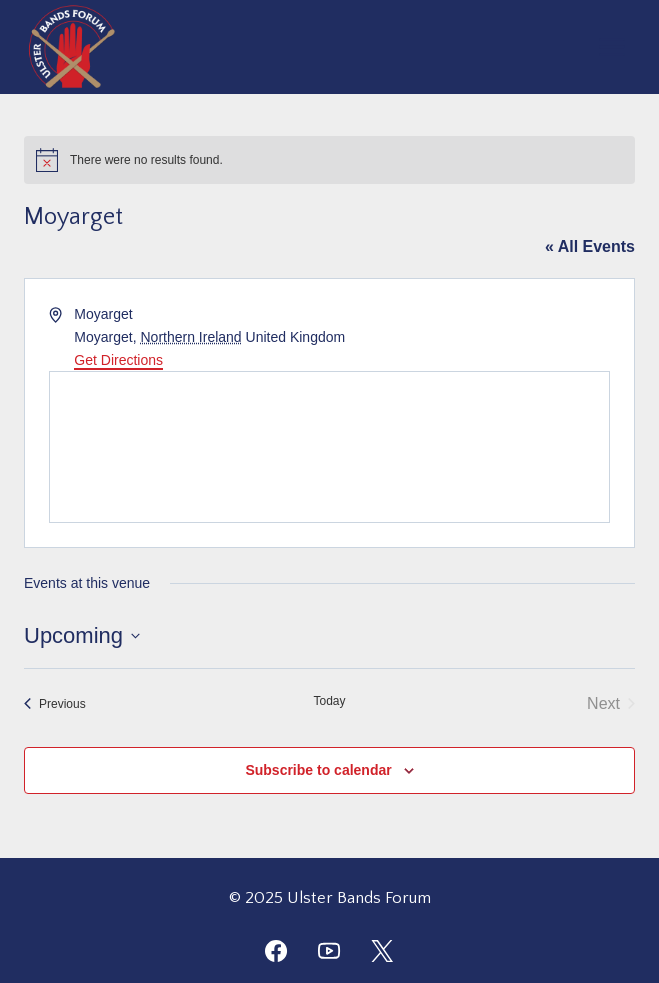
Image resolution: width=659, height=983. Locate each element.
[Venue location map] (329, 447)
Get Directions (118, 360)
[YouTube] (329, 951)
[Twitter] (382, 951)
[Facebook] (276, 951)
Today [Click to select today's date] (329, 701)
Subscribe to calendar (318, 770)
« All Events (590, 246)
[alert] (329, 160)
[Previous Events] (55, 704)
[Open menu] (611, 46)
